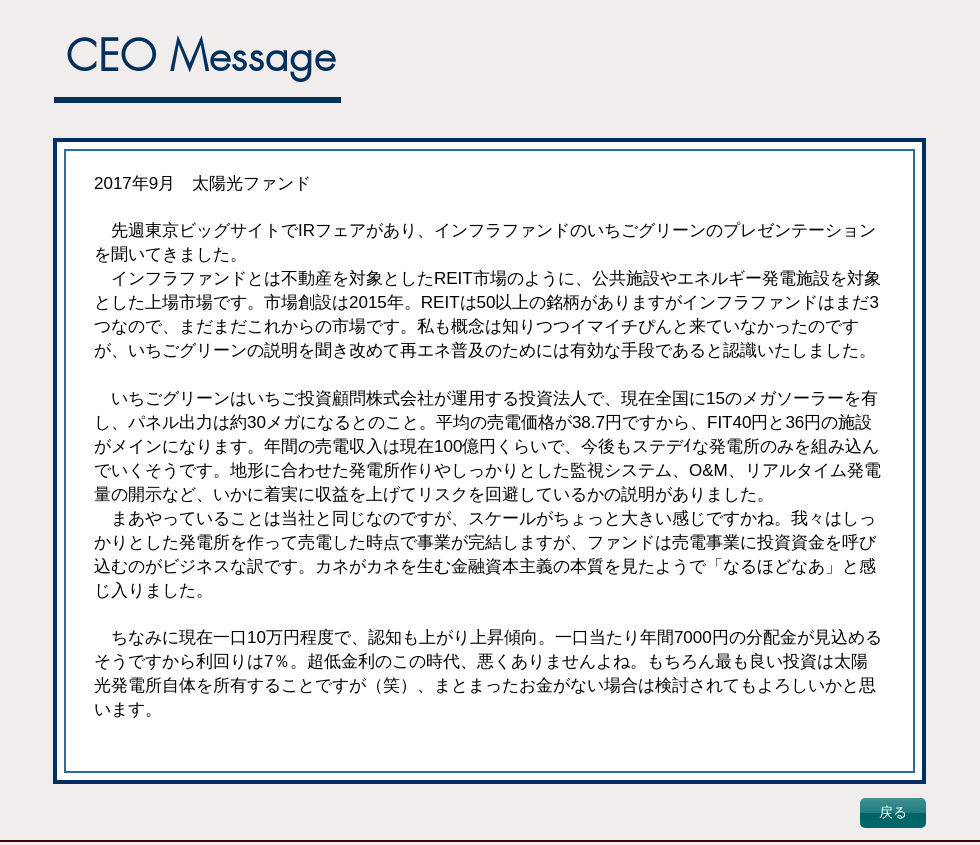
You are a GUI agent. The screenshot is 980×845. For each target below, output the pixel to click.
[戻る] (893, 813)
